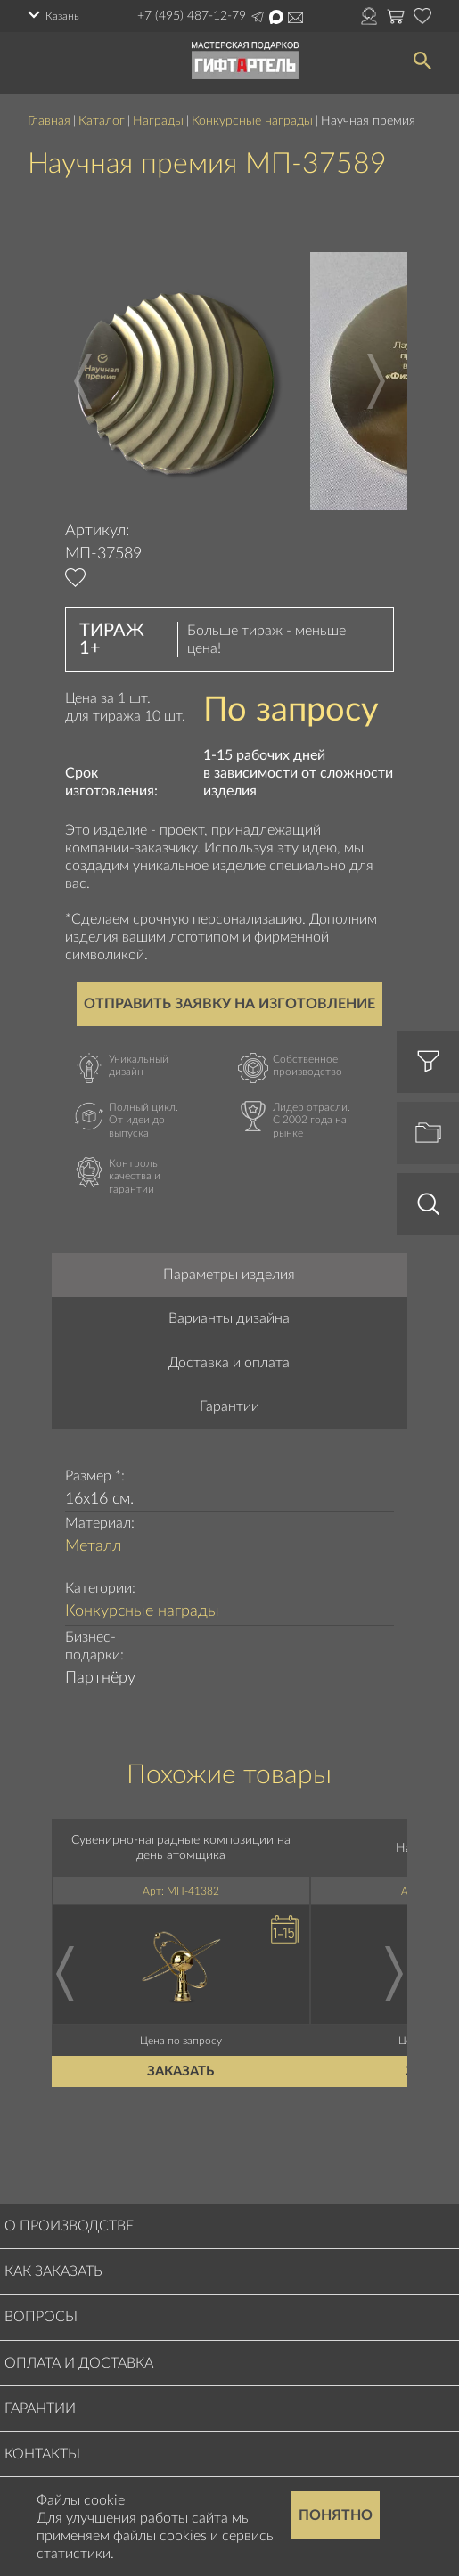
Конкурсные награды (252, 121)
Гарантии (229, 1406)
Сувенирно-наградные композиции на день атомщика (181, 1848)
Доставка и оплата (229, 1363)
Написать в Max (276, 17)
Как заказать (53, 2271)
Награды (158, 121)
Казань (62, 16)
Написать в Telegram (257, 17)
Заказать (181, 2071)
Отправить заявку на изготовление (229, 1004)
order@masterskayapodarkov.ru (295, 17)
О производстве (69, 2226)
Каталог (101, 121)
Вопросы (41, 2317)
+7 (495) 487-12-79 (191, 16)
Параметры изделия (229, 1275)
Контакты (42, 2454)
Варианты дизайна (229, 1318)
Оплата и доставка (78, 2363)
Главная (49, 121)
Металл (93, 1546)
